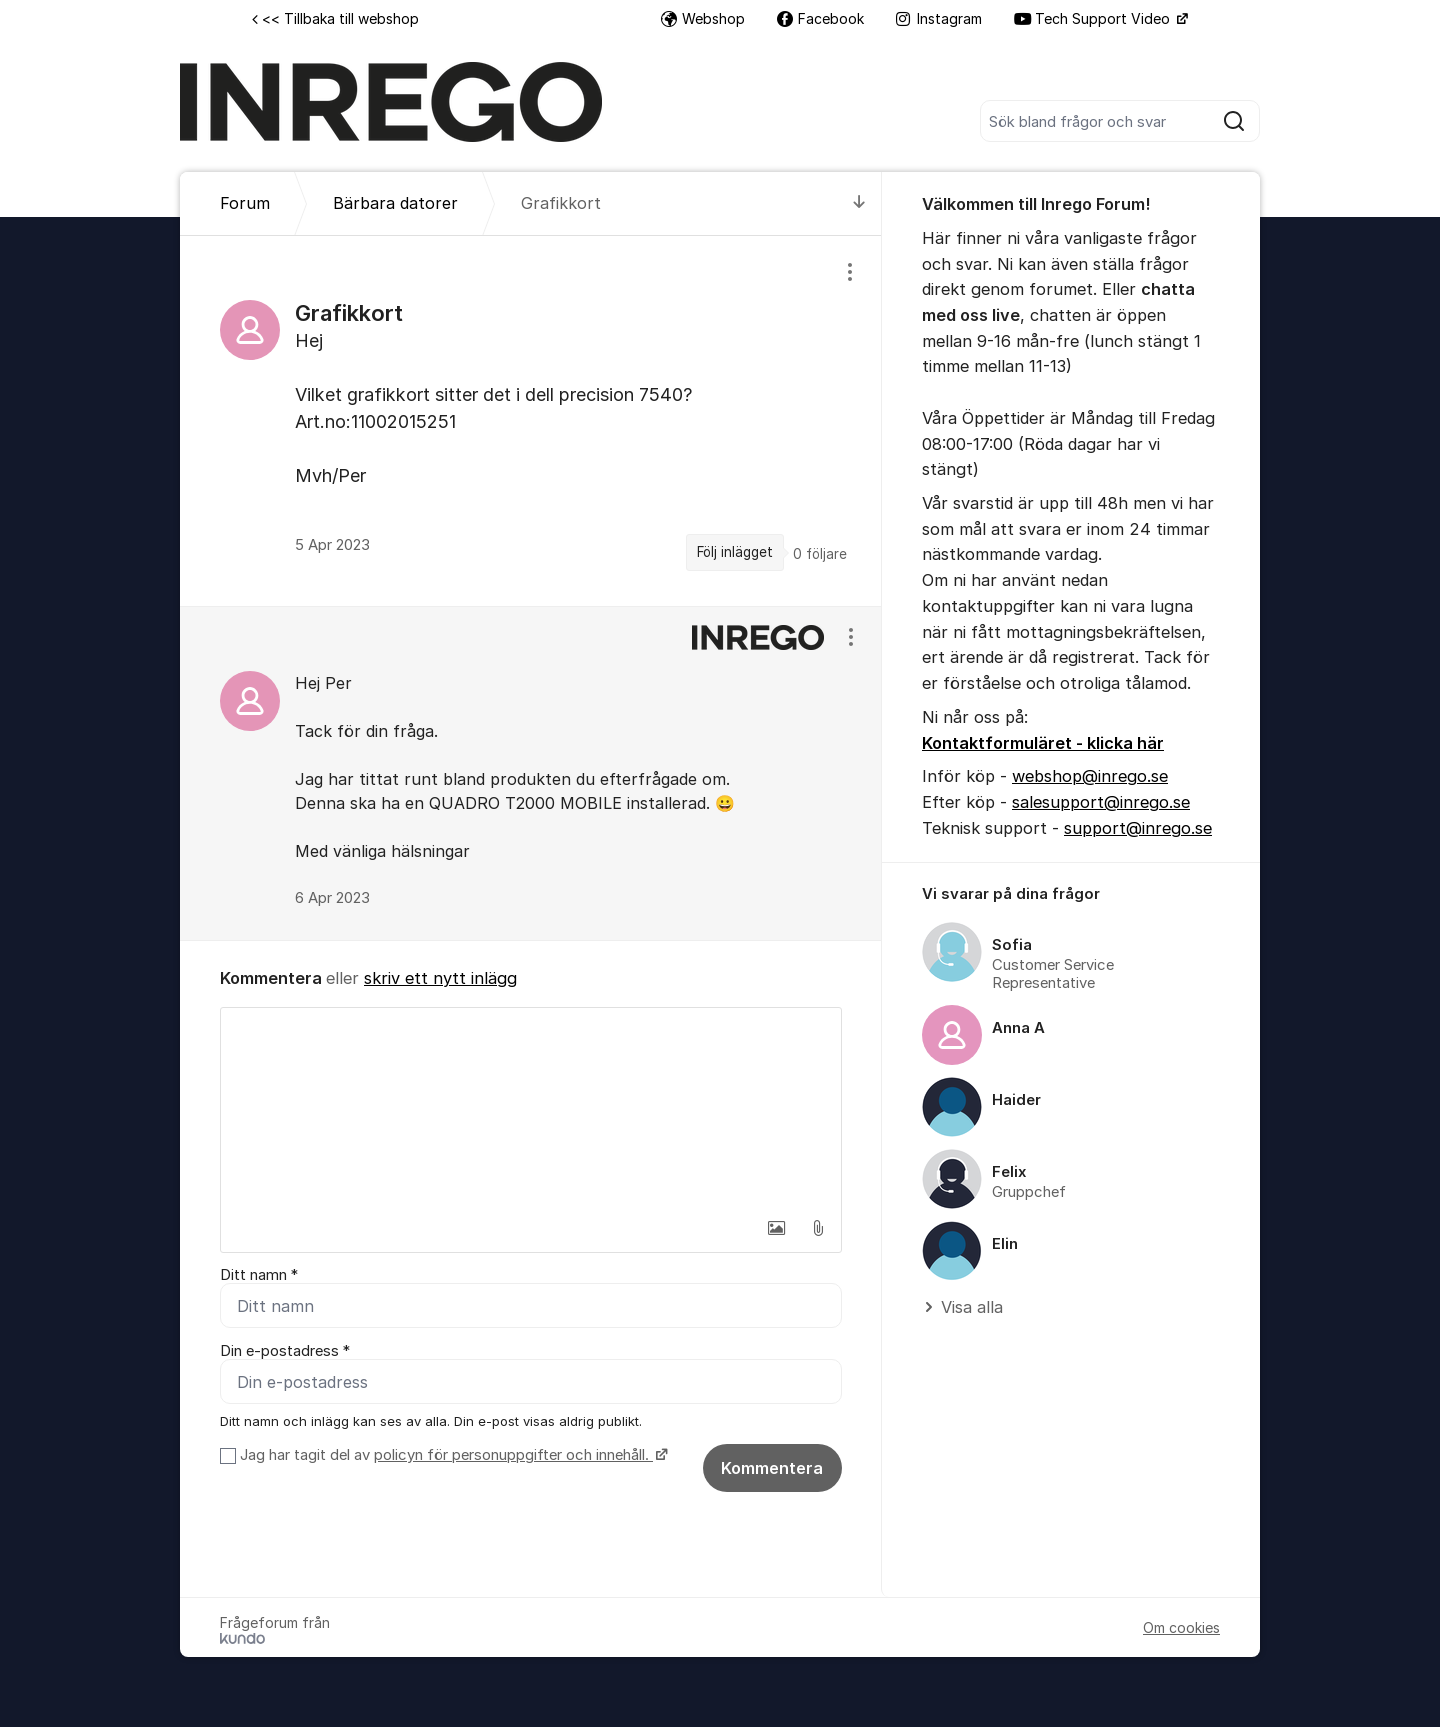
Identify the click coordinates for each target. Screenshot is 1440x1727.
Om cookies (1181, 1627)
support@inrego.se (1138, 828)
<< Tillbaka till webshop (335, 18)
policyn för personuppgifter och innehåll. (513, 1455)
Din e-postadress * (285, 1351)
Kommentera (772, 1468)
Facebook (820, 18)
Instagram (939, 18)
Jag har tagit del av (451, 1455)
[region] (531, 420)
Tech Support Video (1094, 18)
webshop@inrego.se (1090, 776)
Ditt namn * (259, 1275)
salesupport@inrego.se (1101, 802)
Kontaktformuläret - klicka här (1043, 743)
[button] (776, 1228)
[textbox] (531, 1108)
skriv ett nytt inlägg (440, 978)
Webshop (703, 18)
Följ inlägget (735, 552)
